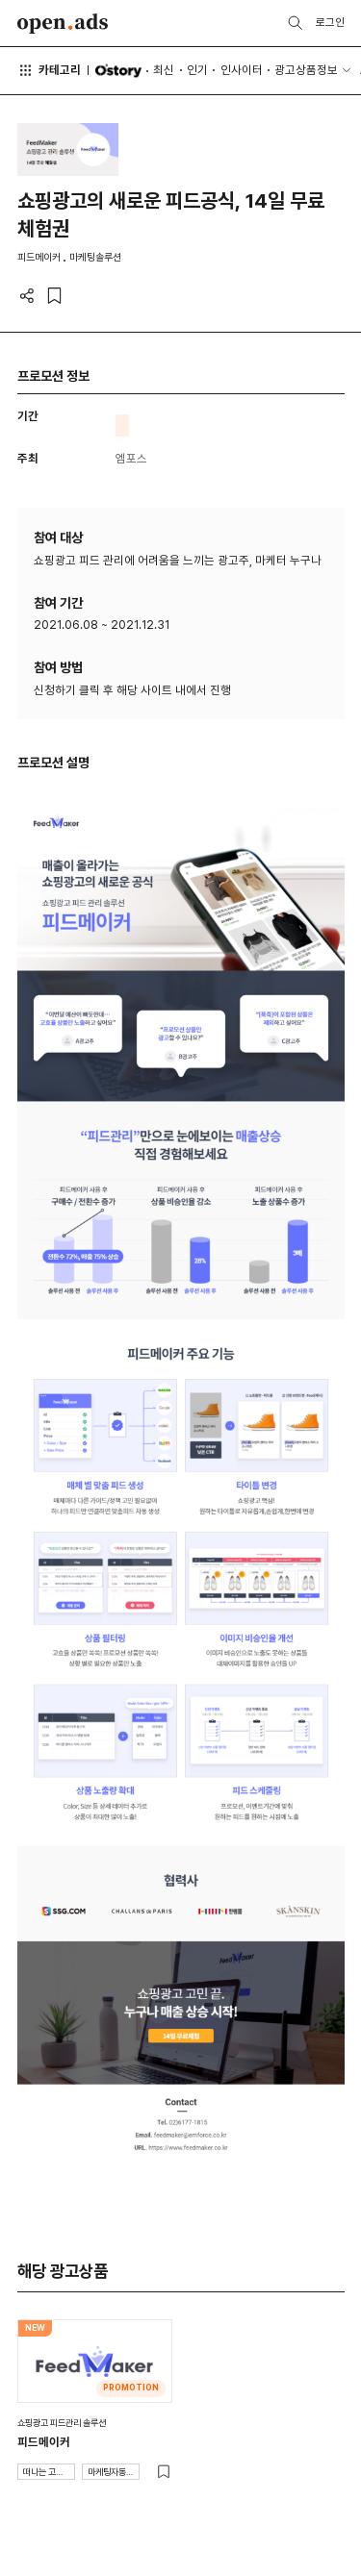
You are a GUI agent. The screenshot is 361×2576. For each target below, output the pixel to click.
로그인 (330, 22)
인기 (197, 70)
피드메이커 (43, 2442)
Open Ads (63, 23)
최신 (163, 70)
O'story (118, 71)
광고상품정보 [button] (306, 70)
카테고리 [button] (49, 70)
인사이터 (241, 70)
